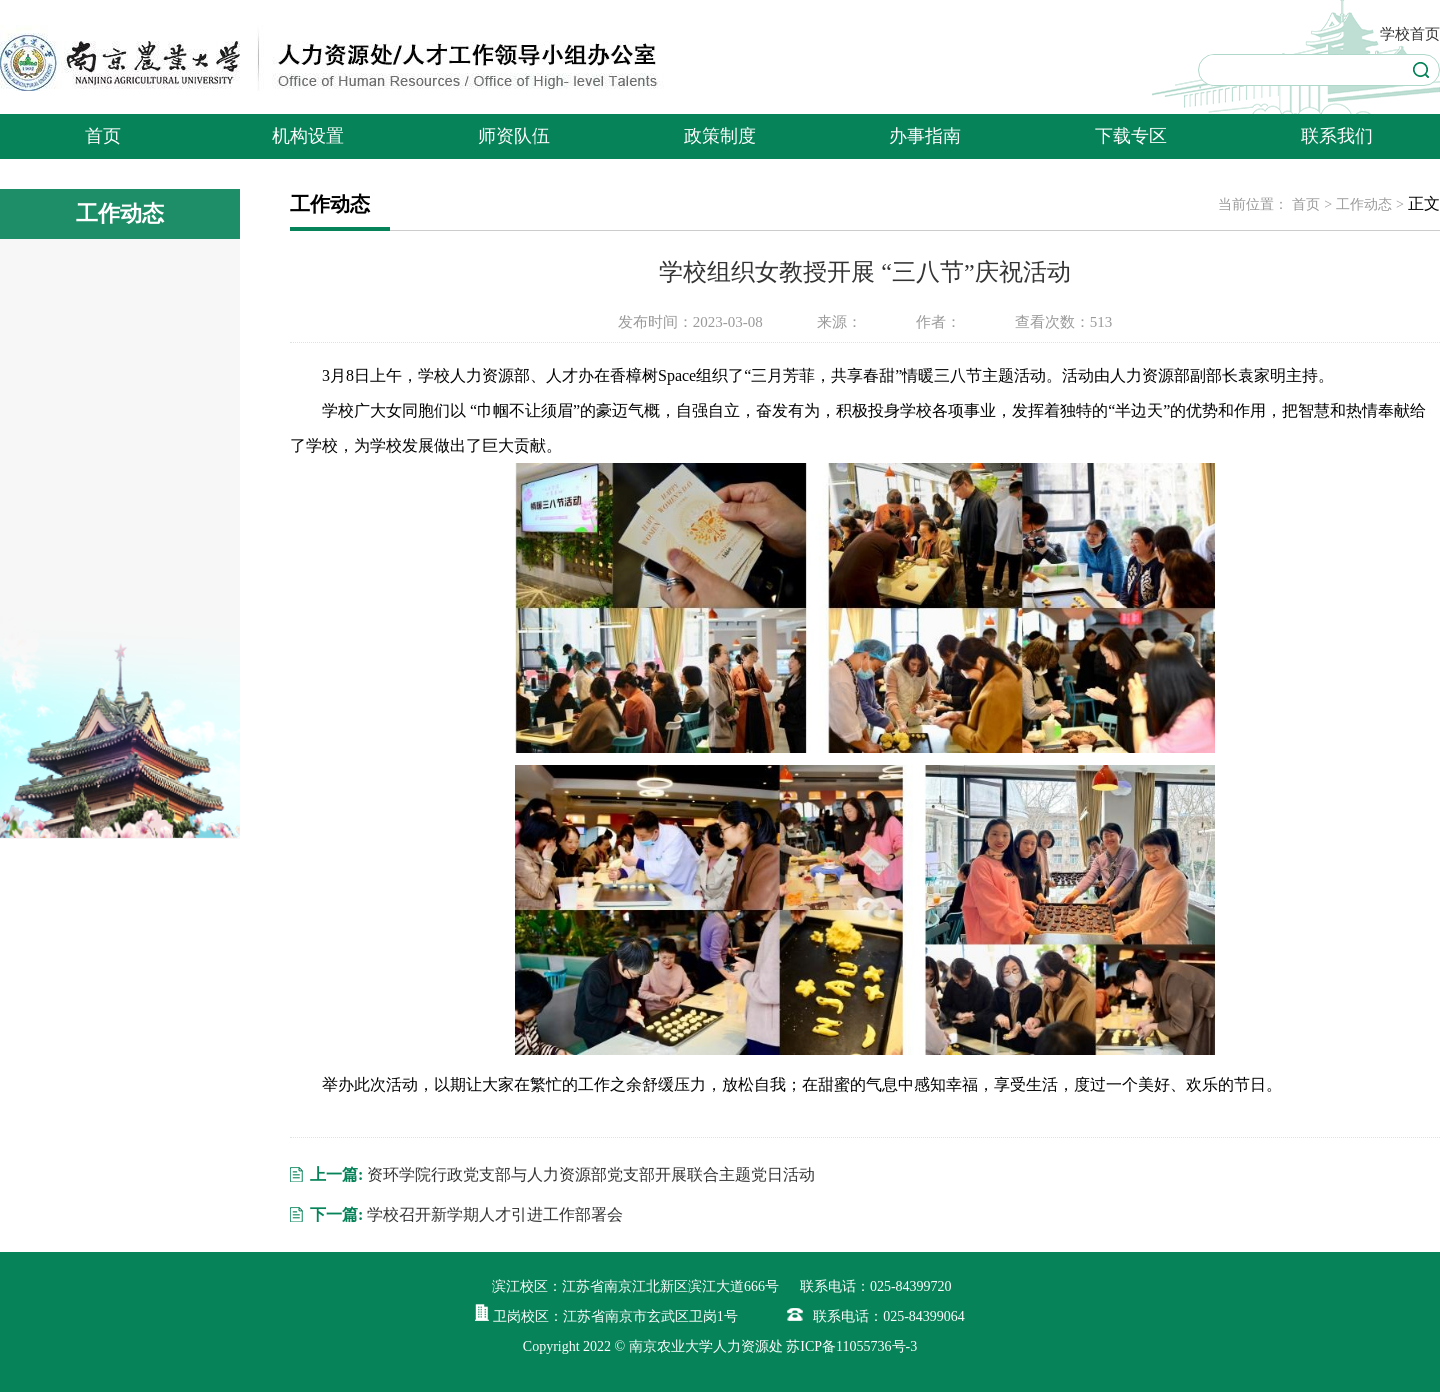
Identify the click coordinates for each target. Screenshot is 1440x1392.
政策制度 (720, 136)
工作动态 (1364, 204)
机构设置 (308, 136)
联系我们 (1337, 136)
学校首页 (1410, 34)
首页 (103, 136)
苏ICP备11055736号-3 (851, 1346)
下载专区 (1131, 136)
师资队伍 (514, 136)
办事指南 (925, 136)
